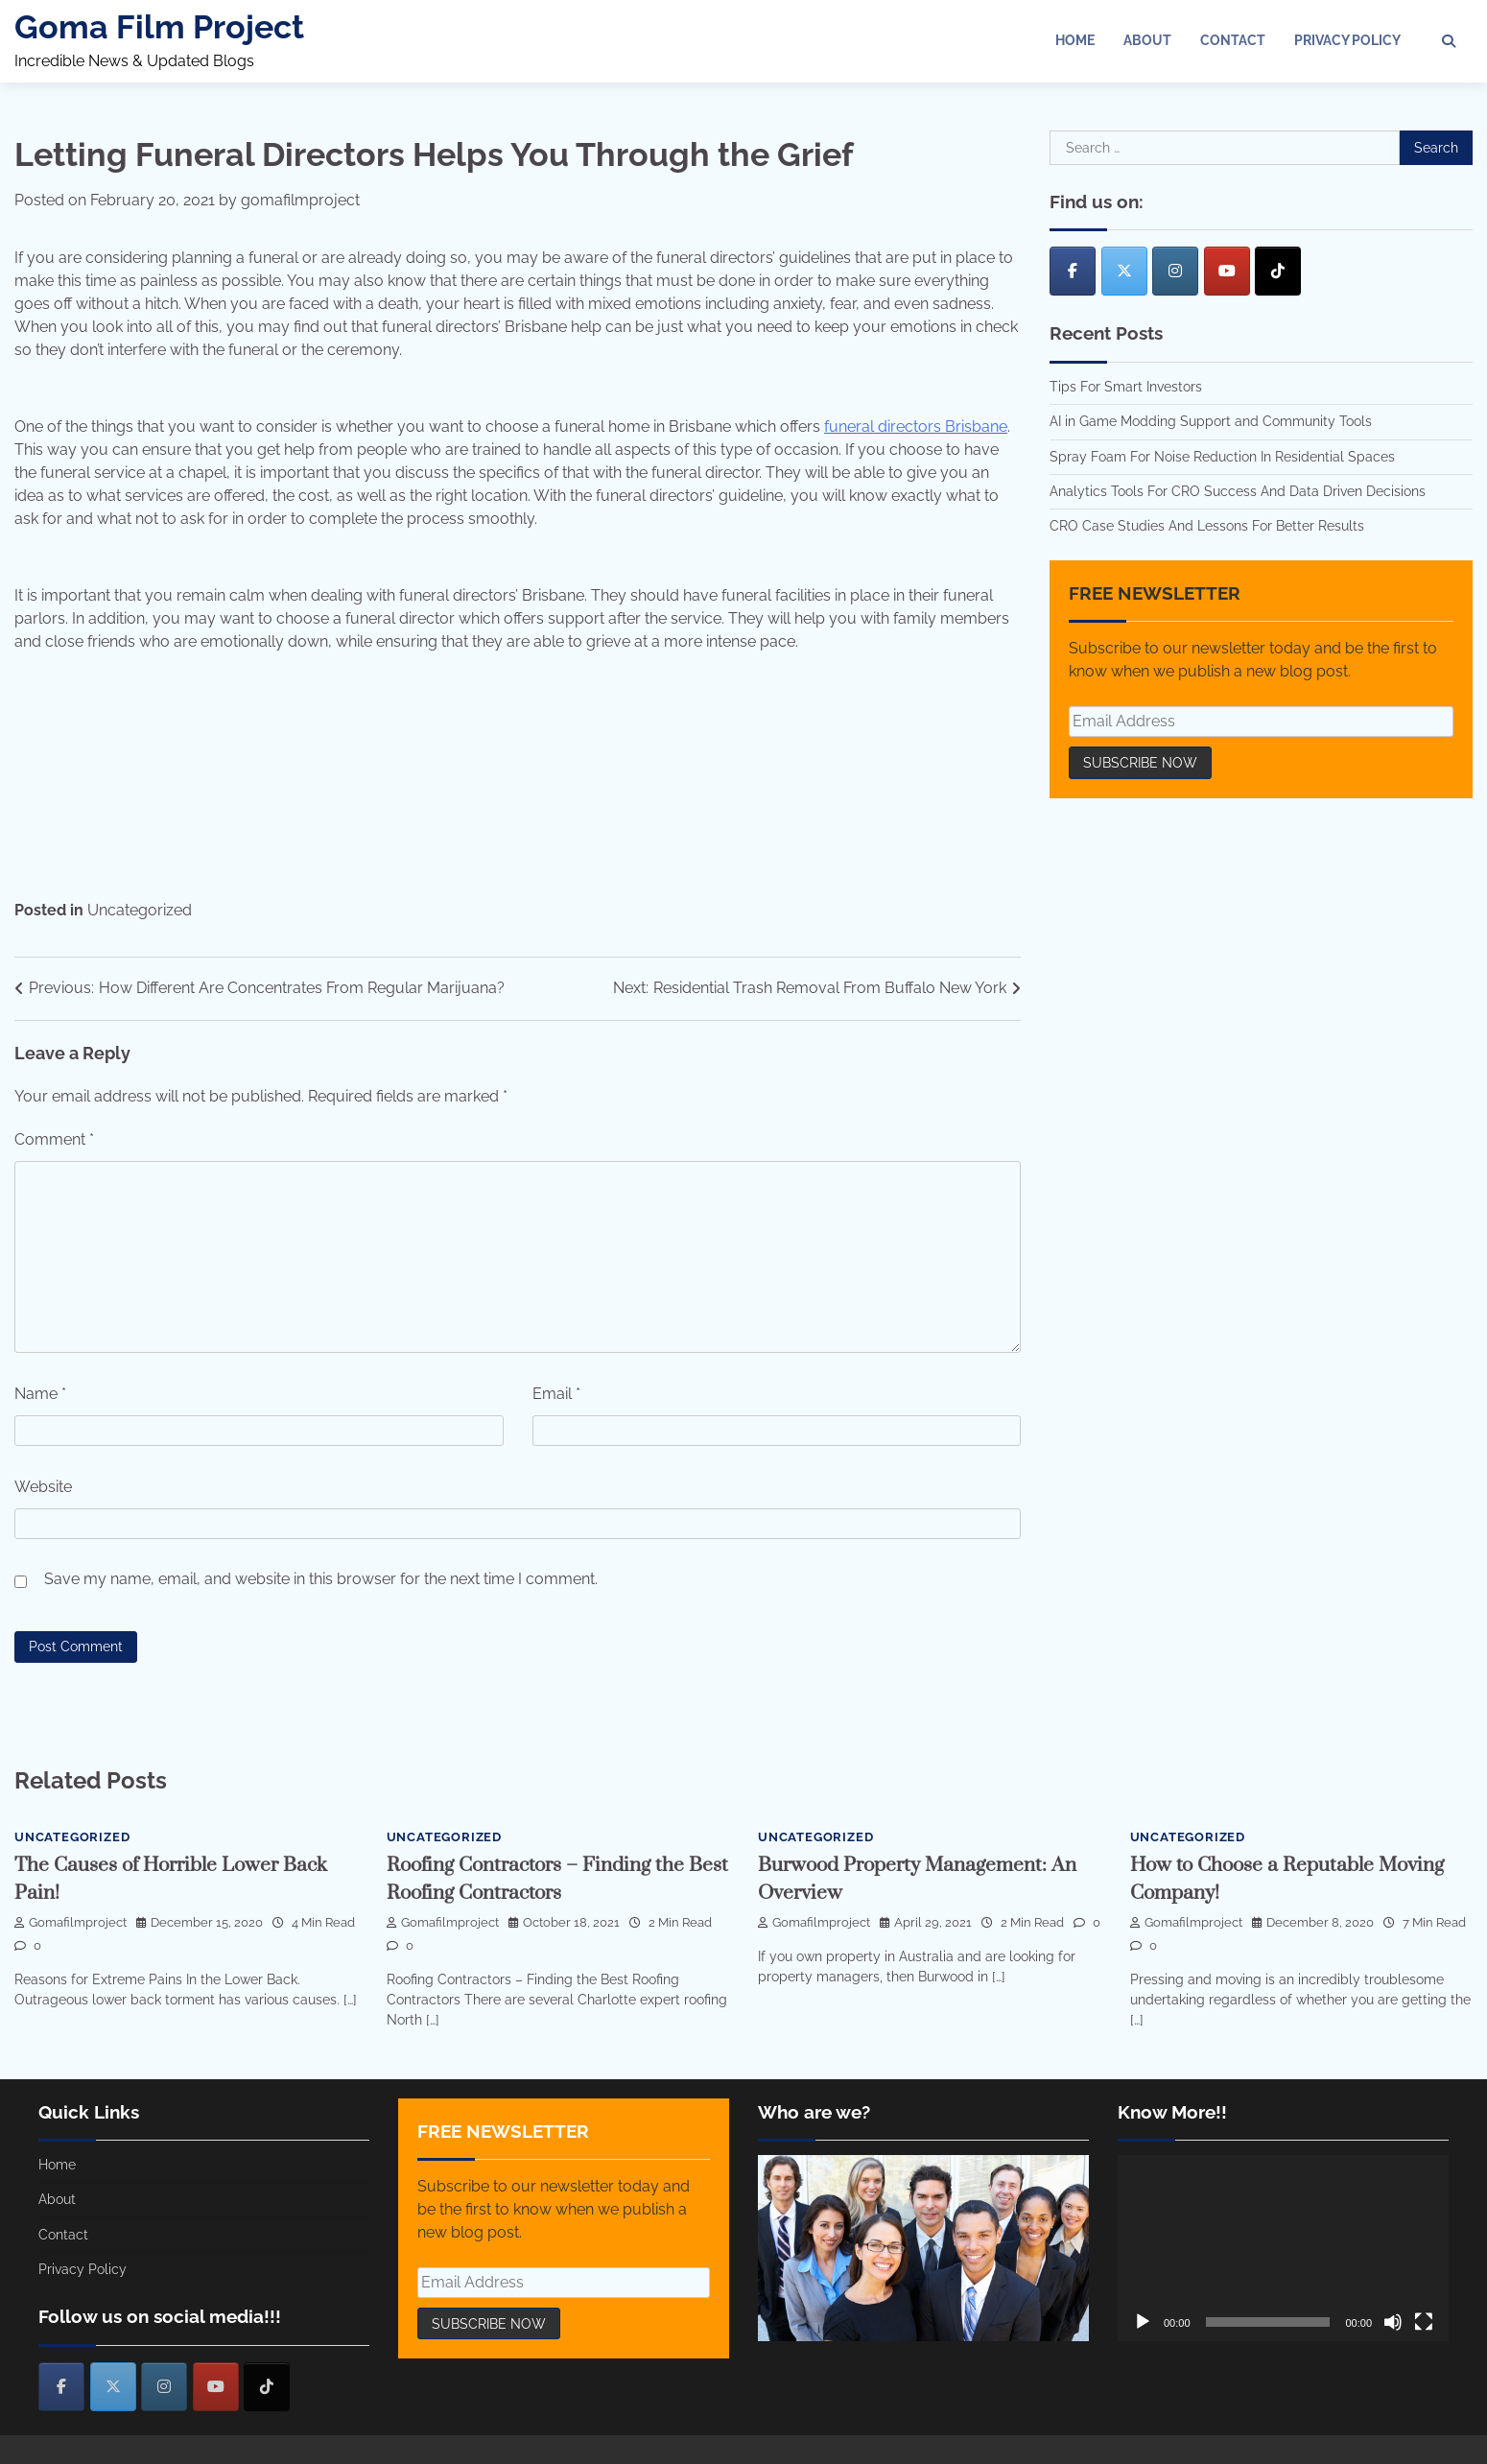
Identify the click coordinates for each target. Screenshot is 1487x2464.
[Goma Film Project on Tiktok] (1278, 271)
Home (1075, 40)
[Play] (1142, 2322)
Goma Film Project (159, 27)
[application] (1283, 2248)
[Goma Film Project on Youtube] (1227, 271)
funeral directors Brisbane (915, 426)
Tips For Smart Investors (1126, 386)
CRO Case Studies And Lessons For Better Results (1207, 525)
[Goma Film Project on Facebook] (1073, 271)
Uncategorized (139, 910)
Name (40, 1394)
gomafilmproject (300, 200)
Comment (54, 1139)
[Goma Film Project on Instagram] (1175, 271)
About (1147, 40)
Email (556, 1394)
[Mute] (1393, 2322)
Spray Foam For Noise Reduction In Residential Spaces (1222, 456)
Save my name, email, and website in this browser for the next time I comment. (321, 1579)
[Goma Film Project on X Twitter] (1124, 271)
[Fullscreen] (1423, 2322)
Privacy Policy (1347, 40)
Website (43, 1487)
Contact (1232, 40)
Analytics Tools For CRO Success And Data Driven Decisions (1238, 491)
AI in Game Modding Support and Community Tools (1211, 421)
